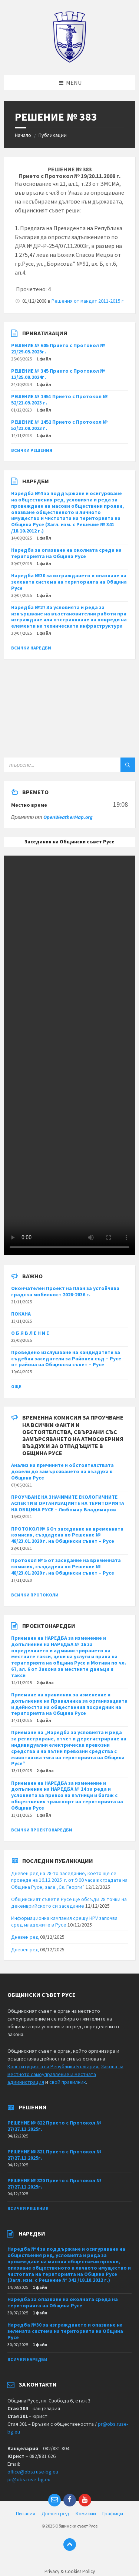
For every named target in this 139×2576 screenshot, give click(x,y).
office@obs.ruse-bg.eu (32, 2471)
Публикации (53, 135)
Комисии (86, 2513)
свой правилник (67, 2082)
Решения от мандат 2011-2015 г (87, 301)
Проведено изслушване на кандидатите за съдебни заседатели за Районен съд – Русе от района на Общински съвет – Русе (66, 1358)
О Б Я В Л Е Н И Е (30, 1333)
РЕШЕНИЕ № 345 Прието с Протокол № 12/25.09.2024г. (58, 373)
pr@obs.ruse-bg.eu (28, 2479)
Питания (25, 2513)
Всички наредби (31, 648)
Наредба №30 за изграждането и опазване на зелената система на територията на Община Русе (69, 581)
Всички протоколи (35, 1595)
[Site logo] (69, 60)
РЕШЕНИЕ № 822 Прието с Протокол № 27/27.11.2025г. (54, 2125)
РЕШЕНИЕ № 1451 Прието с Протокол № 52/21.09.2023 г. (59, 399)
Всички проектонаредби (41, 1830)
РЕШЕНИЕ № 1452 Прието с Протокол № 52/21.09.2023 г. (59, 425)
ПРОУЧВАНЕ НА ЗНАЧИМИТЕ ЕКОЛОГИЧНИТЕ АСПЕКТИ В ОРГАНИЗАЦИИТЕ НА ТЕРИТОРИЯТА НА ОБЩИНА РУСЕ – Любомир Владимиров (67, 1503)
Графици (112, 2513)
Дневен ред (25, 1937)
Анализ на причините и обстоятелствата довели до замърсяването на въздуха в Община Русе (62, 1471)
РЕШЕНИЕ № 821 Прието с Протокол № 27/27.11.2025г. (54, 2154)
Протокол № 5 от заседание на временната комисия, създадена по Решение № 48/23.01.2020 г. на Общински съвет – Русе (66, 1566)
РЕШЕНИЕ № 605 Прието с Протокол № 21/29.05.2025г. (58, 348)
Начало (23, 135)
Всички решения (31, 450)
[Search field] (69, 765)
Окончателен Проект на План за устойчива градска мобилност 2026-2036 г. (65, 1291)
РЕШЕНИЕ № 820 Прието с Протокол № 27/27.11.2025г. (54, 2183)
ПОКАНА (21, 1313)
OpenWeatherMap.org (68, 817)
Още (16, 1386)
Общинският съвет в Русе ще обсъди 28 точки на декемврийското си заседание (69, 1902)
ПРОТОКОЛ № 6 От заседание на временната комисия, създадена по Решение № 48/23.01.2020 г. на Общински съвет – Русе (67, 1535)
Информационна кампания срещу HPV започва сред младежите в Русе (64, 1921)
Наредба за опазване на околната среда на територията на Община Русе (66, 553)
